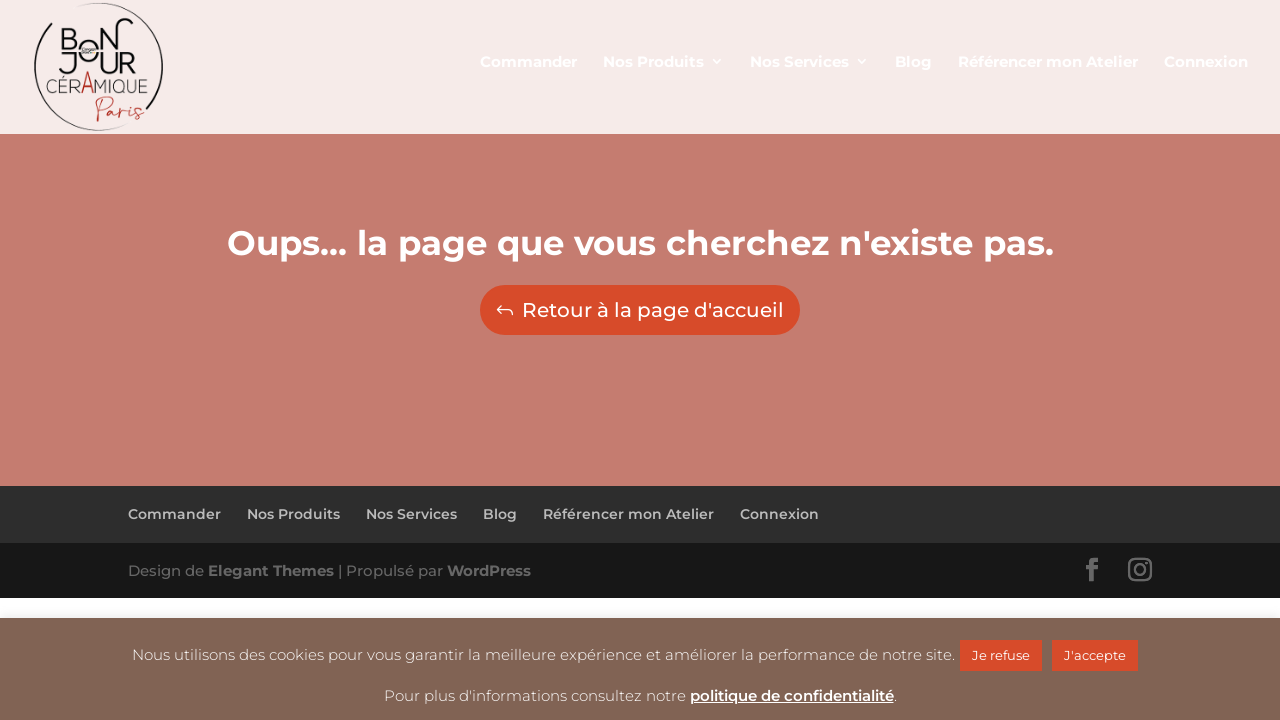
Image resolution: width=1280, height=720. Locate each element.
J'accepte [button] (1095, 655)
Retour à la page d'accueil (653, 310)
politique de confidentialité (792, 695)
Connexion (779, 514)
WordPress (489, 570)
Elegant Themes (271, 570)
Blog (500, 514)
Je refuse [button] (1001, 655)
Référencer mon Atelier (628, 514)
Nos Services (411, 514)
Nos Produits (293, 514)
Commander (174, 514)
